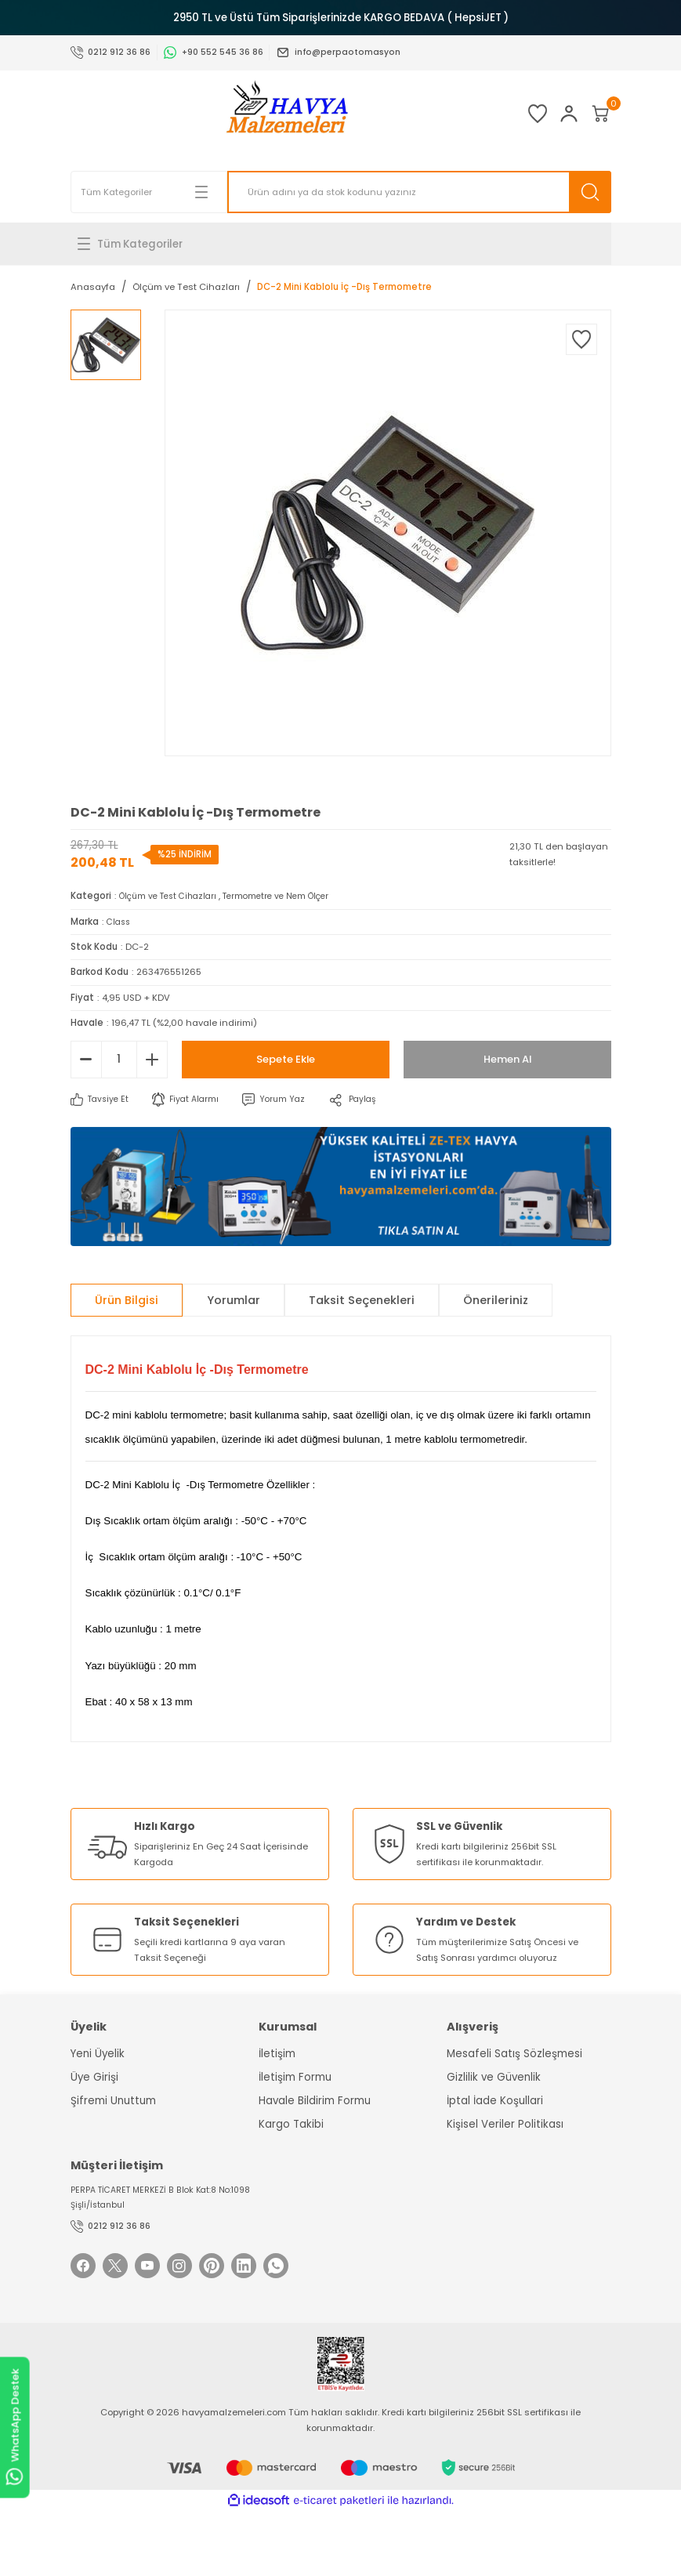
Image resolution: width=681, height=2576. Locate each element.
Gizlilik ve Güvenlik (494, 2077)
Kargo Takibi (291, 2124)
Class (120, 921)
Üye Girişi (94, 2077)
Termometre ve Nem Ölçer (290, 895)
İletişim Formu (295, 2077)
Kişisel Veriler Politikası (505, 2124)
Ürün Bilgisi (126, 1300)
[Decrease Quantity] (86, 1059)
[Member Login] (540, 113)
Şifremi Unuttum (113, 2100)
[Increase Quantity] (152, 1059)
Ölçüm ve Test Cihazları (172, 895)
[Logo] (258, 113)
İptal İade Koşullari (495, 2100)
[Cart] (591, 113)
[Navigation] (341, 244)
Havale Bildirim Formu (315, 2100)
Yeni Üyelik (98, 2053)
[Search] (419, 192)
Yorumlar (233, 1300)
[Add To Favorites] (581, 339)
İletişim (277, 2053)
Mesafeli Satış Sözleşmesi (514, 2053)
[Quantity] (119, 1059)
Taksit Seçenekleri (362, 1300)
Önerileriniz (495, 1300)
